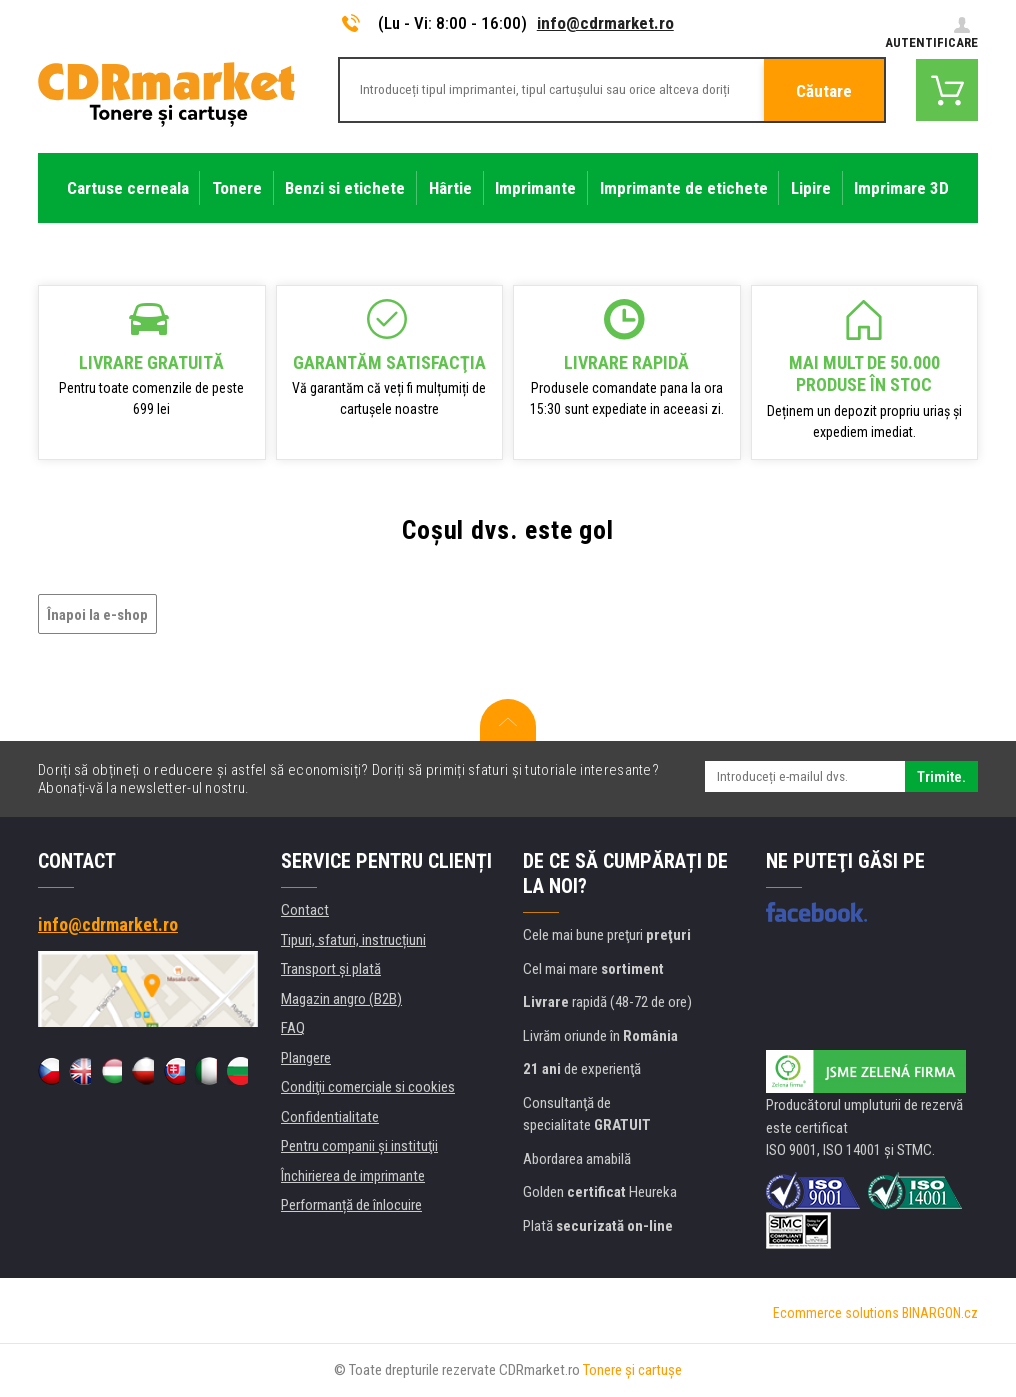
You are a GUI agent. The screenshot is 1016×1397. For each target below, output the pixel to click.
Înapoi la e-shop (97, 615)
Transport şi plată (331, 969)
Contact (305, 910)
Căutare (824, 91)
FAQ (293, 1028)
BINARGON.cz (940, 1313)
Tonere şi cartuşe (632, 1370)
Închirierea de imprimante (353, 1176)
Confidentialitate (330, 1117)
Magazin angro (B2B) (341, 999)
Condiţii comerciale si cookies (368, 1087)
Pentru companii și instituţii (359, 1146)
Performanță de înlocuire (351, 1205)
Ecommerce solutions (836, 1313)
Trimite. (941, 777)
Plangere (306, 1058)
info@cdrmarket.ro (605, 23)
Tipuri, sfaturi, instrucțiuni (353, 940)
